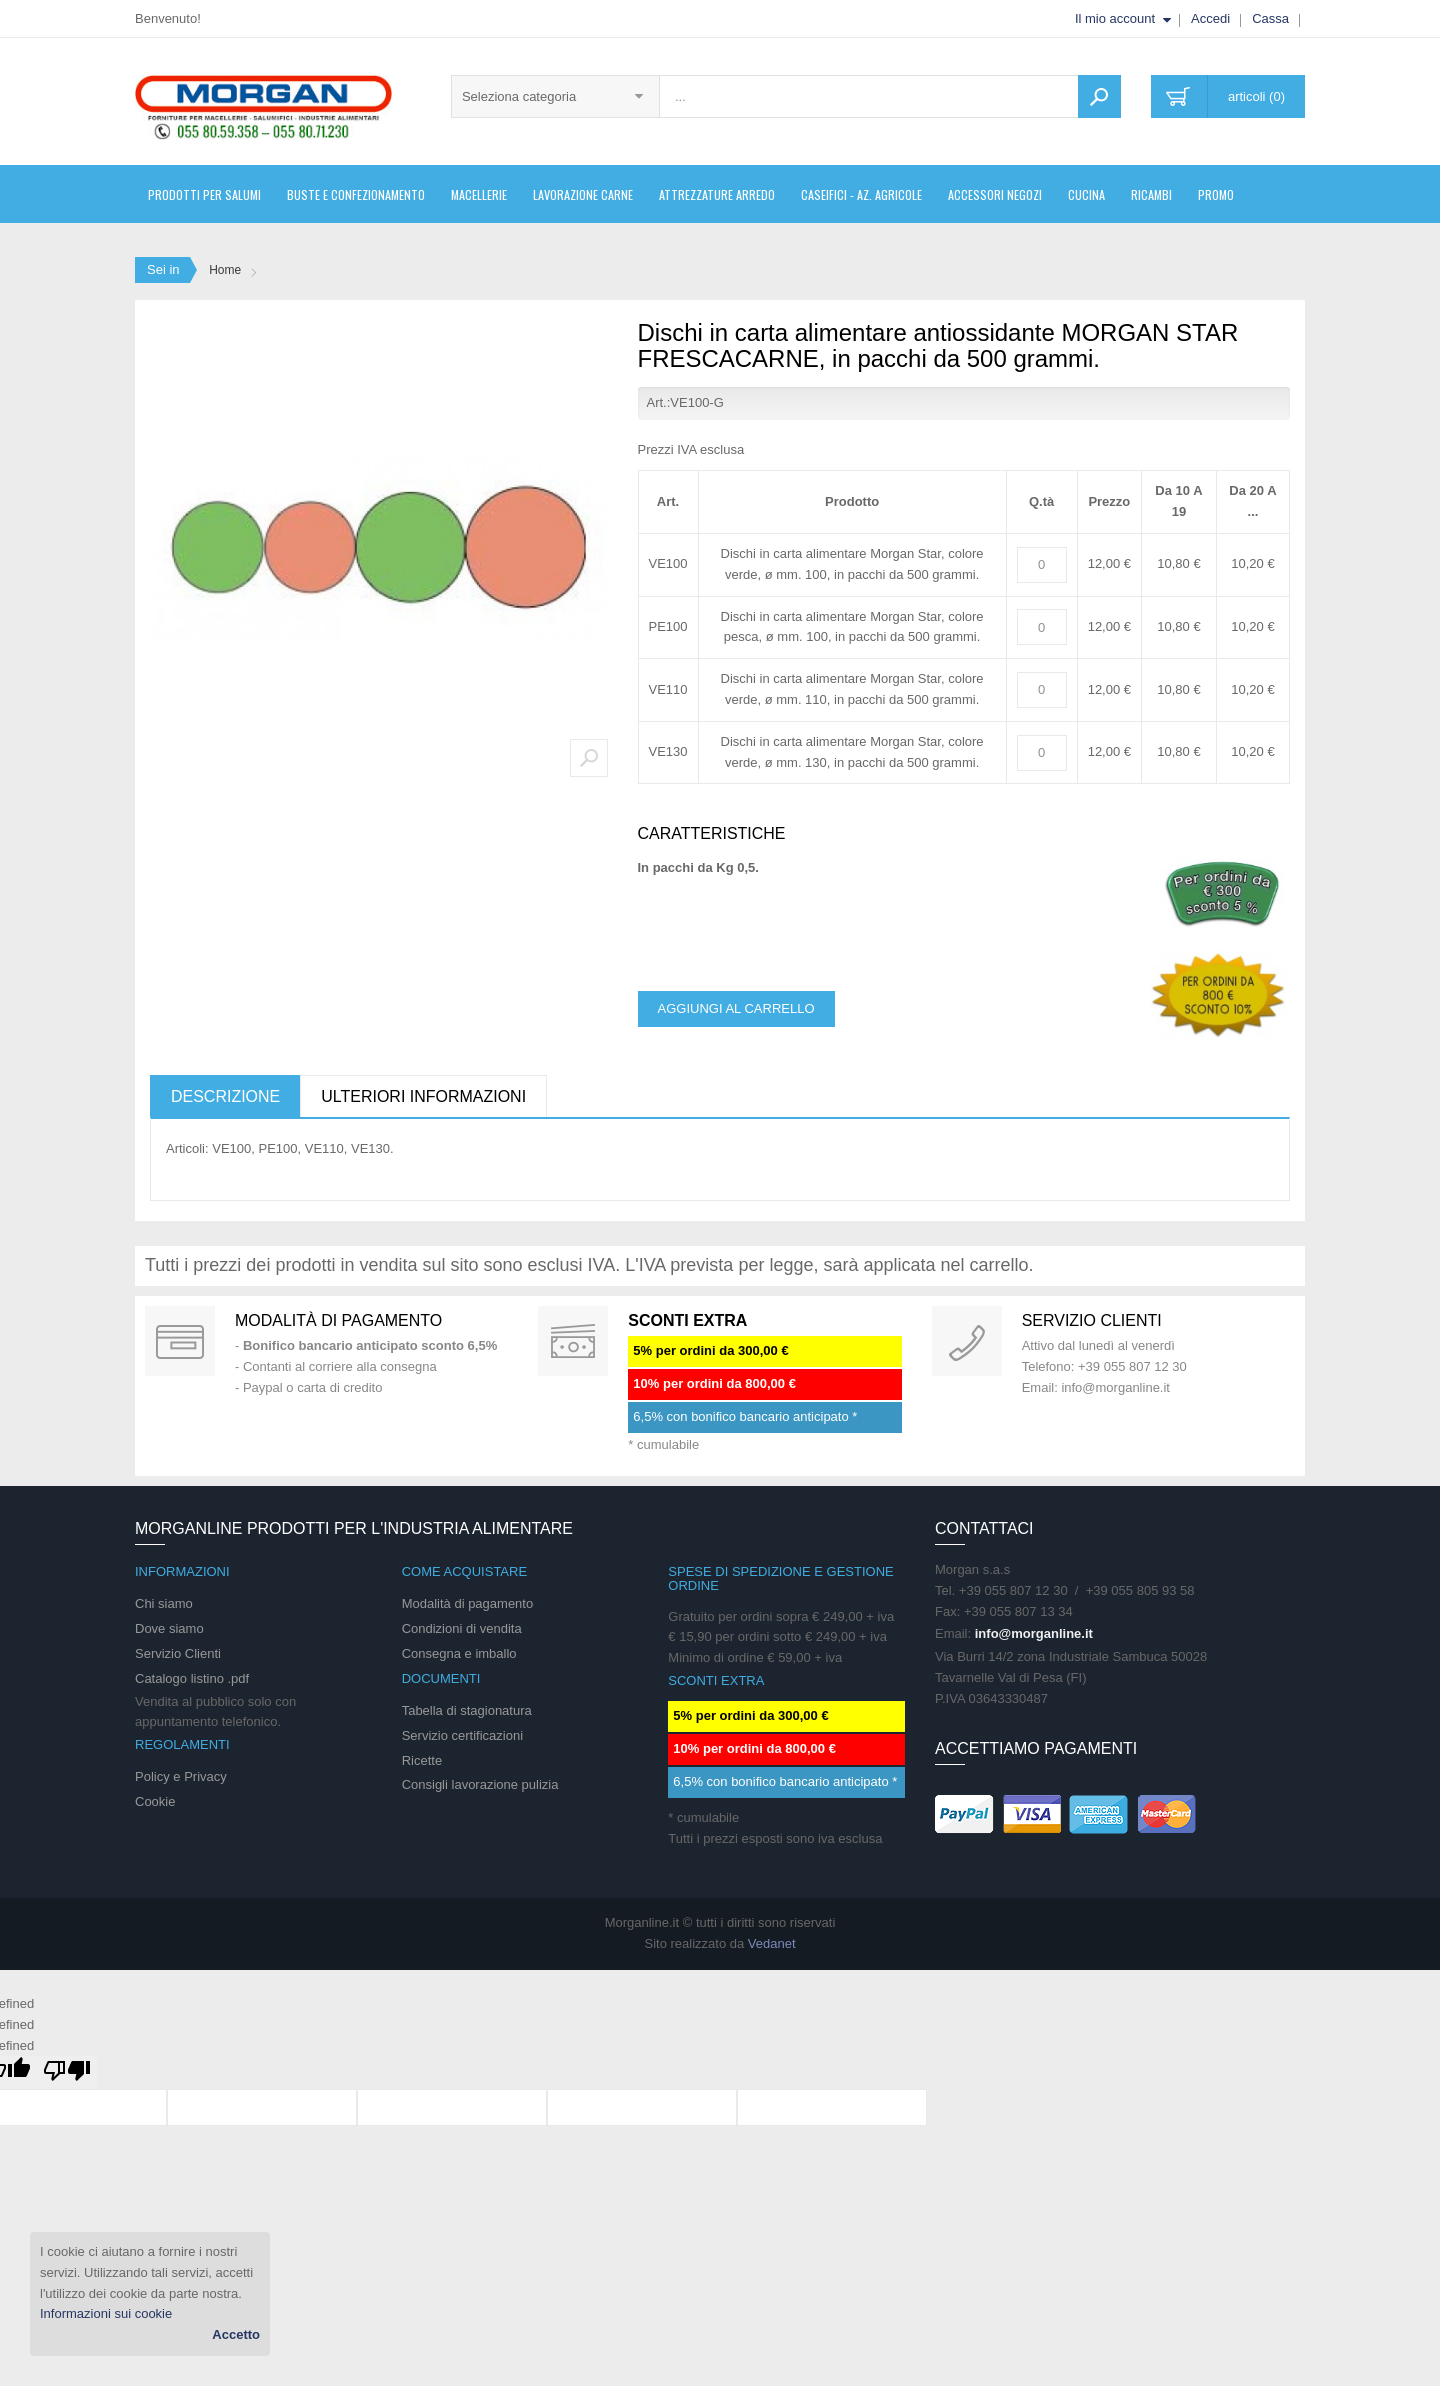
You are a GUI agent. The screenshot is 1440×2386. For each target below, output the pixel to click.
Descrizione (225, 1096)
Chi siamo (164, 1603)
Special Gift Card (180, 1341)
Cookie (155, 1801)
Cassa (1270, 18)
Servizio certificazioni (462, 1735)
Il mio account (1115, 18)
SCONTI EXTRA (687, 1320)
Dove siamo (169, 1628)
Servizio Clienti (178, 1653)
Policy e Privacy (181, 1776)
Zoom (589, 758)
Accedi (1210, 18)
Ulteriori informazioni (423, 1096)
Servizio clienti (1092, 1320)
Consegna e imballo (459, 1653)
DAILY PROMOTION (573, 1341)
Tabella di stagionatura (467, 1710)
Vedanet (772, 1943)
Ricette (422, 1760)
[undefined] (67, 2072)
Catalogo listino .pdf (192, 1678)
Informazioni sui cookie (106, 2313)
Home (225, 270)
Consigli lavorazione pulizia (480, 1784)
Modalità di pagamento (338, 1320)
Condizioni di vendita (462, 1628)
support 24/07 (967, 1341)
